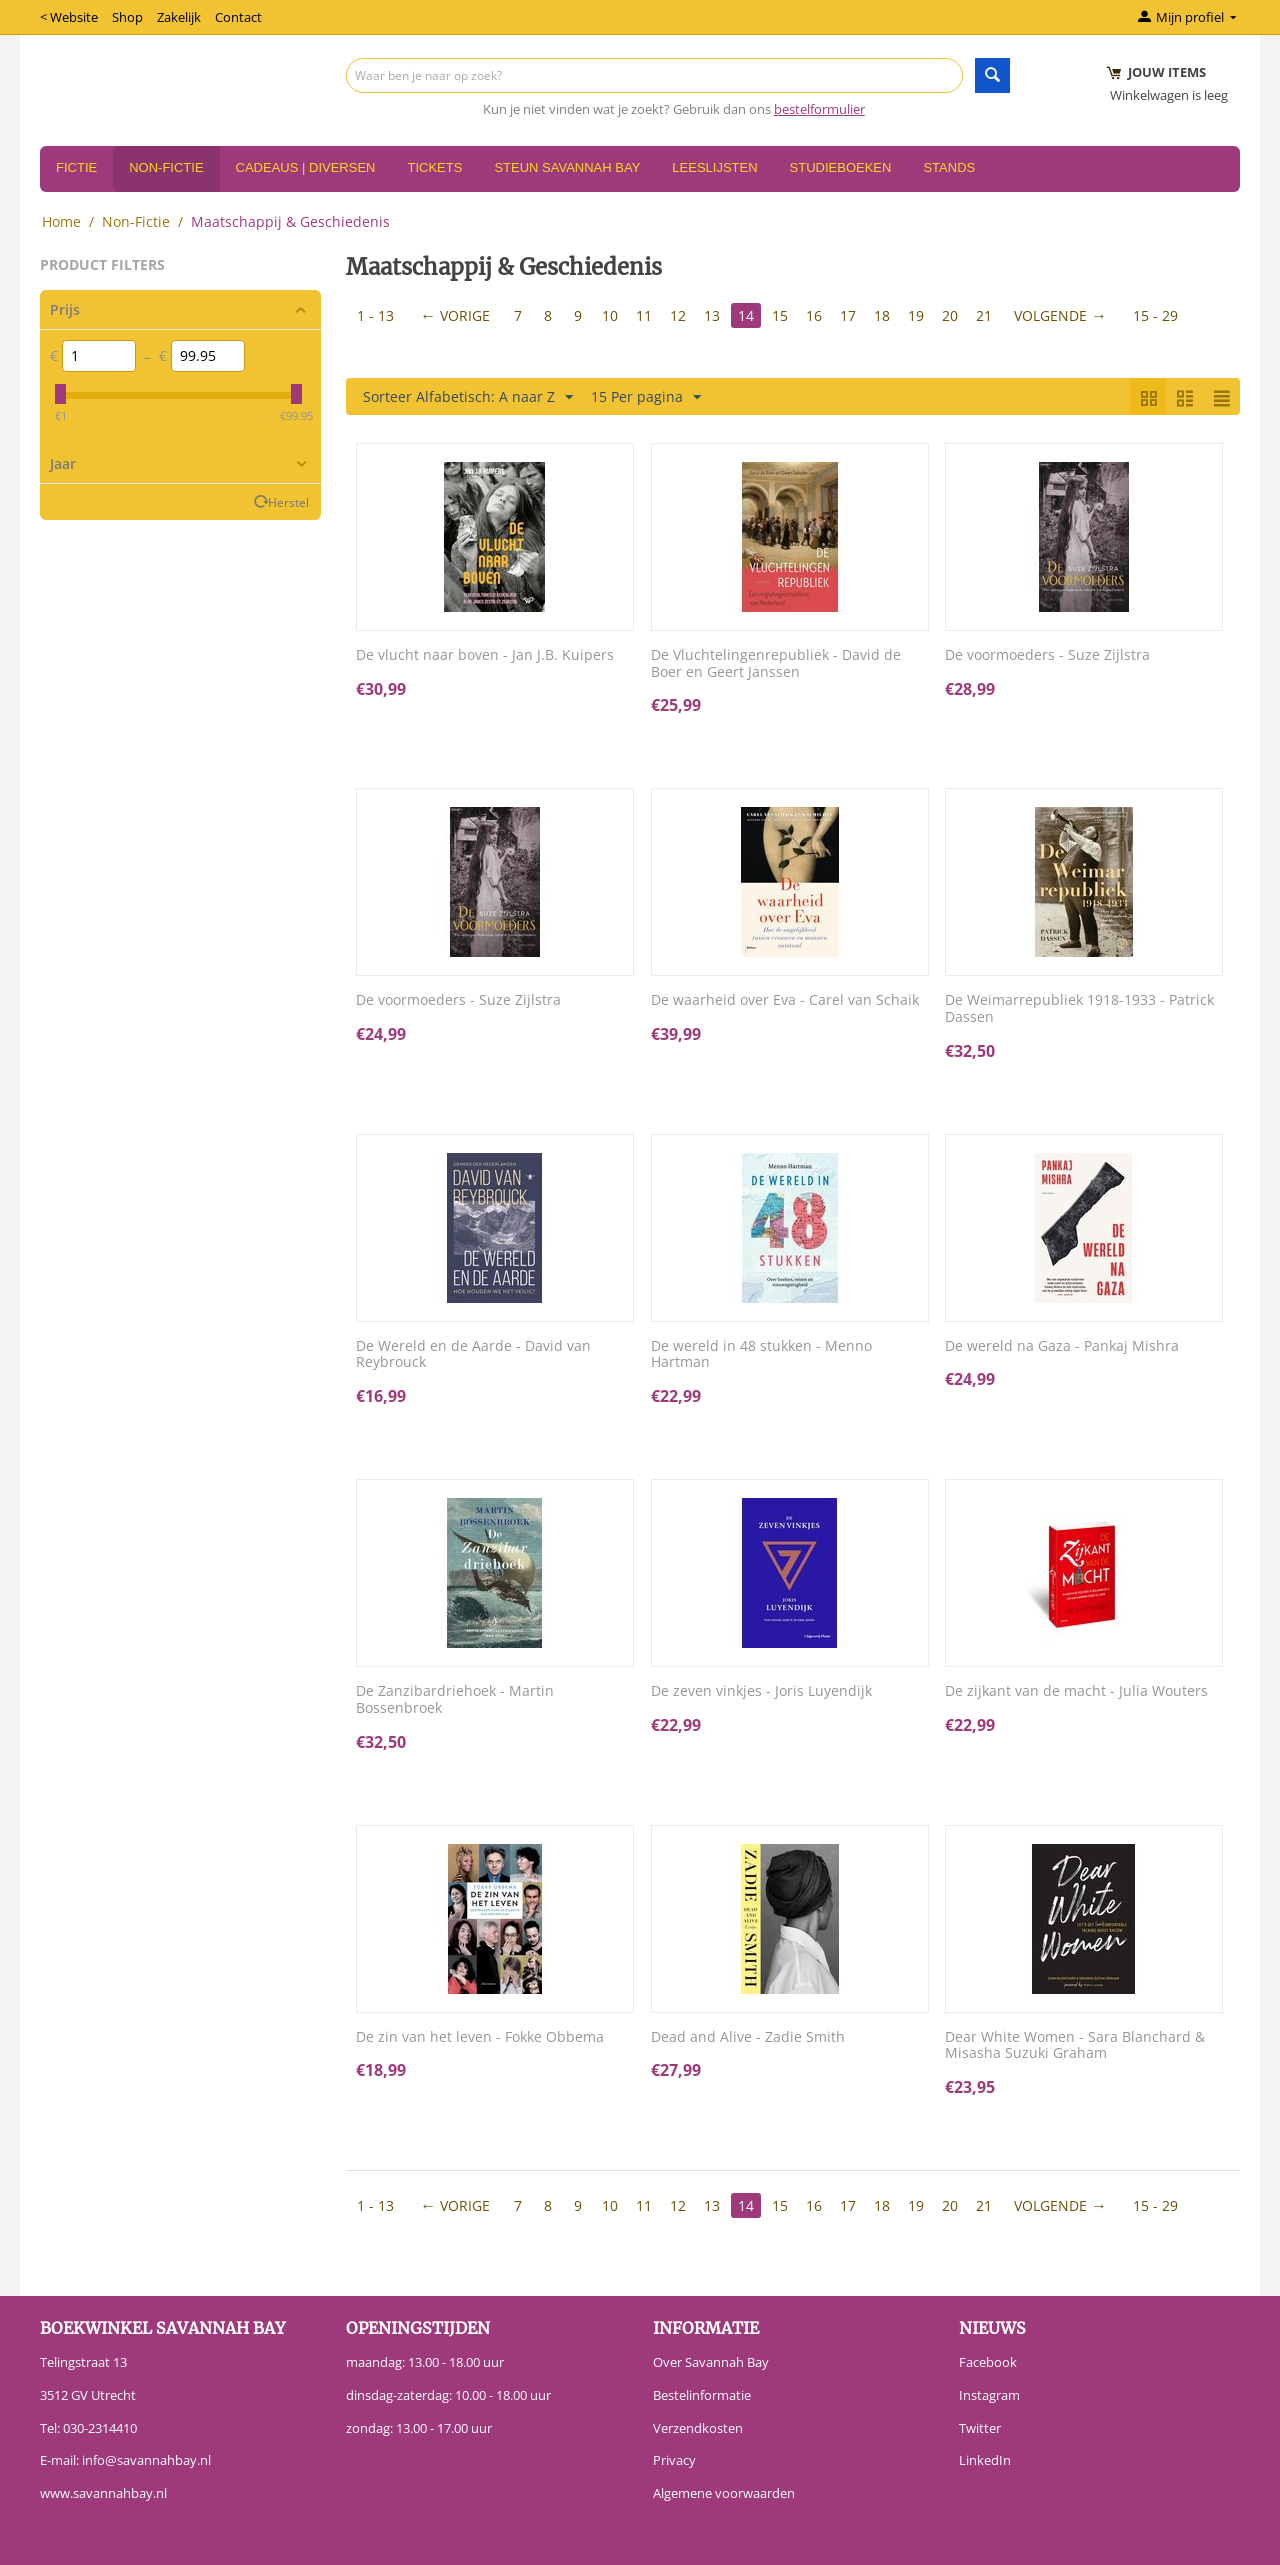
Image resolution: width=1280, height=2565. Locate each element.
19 (916, 315)
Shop (127, 17)
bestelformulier (819, 109)
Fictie (76, 167)
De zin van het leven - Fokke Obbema (480, 2037)
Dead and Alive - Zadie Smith (748, 2037)
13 (712, 315)
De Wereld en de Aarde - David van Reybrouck (473, 1355)
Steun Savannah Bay (567, 167)
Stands (949, 167)
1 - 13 (375, 315)
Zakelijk (179, 17)
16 (814, 315)
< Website (69, 17)
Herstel (288, 502)
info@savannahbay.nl (146, 2460)
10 (610, 315)
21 (984, 315)
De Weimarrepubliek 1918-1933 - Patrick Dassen (1079, 1009)
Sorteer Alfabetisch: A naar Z (468, 397)
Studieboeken (841, 167)
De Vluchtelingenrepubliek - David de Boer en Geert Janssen (776, 664)
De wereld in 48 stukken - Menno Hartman (761, 1355)
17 (848, 315)
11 (644, 315)
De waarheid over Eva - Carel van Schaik (785, 1000)
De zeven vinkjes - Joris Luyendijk (761, 1691)
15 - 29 (1155, 315)
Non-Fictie (166, 167)
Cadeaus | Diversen (306, 167)
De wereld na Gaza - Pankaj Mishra (1062, 1346)
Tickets (434, 167)
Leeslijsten (714, 167)
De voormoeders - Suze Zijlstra (1047, 655)
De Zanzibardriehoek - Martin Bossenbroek (455, 1700)
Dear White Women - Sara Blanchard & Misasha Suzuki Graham (1075, 2046)
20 (950, 315)
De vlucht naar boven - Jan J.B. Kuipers (485, 655)
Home (61, 221)
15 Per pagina (646, 397)
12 (678, 315)
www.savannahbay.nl (103, 2493)
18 (882, 315)
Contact (238, 17)
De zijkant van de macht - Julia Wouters (1076, 1691)
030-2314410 (100, 2428)
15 (780, 315)
